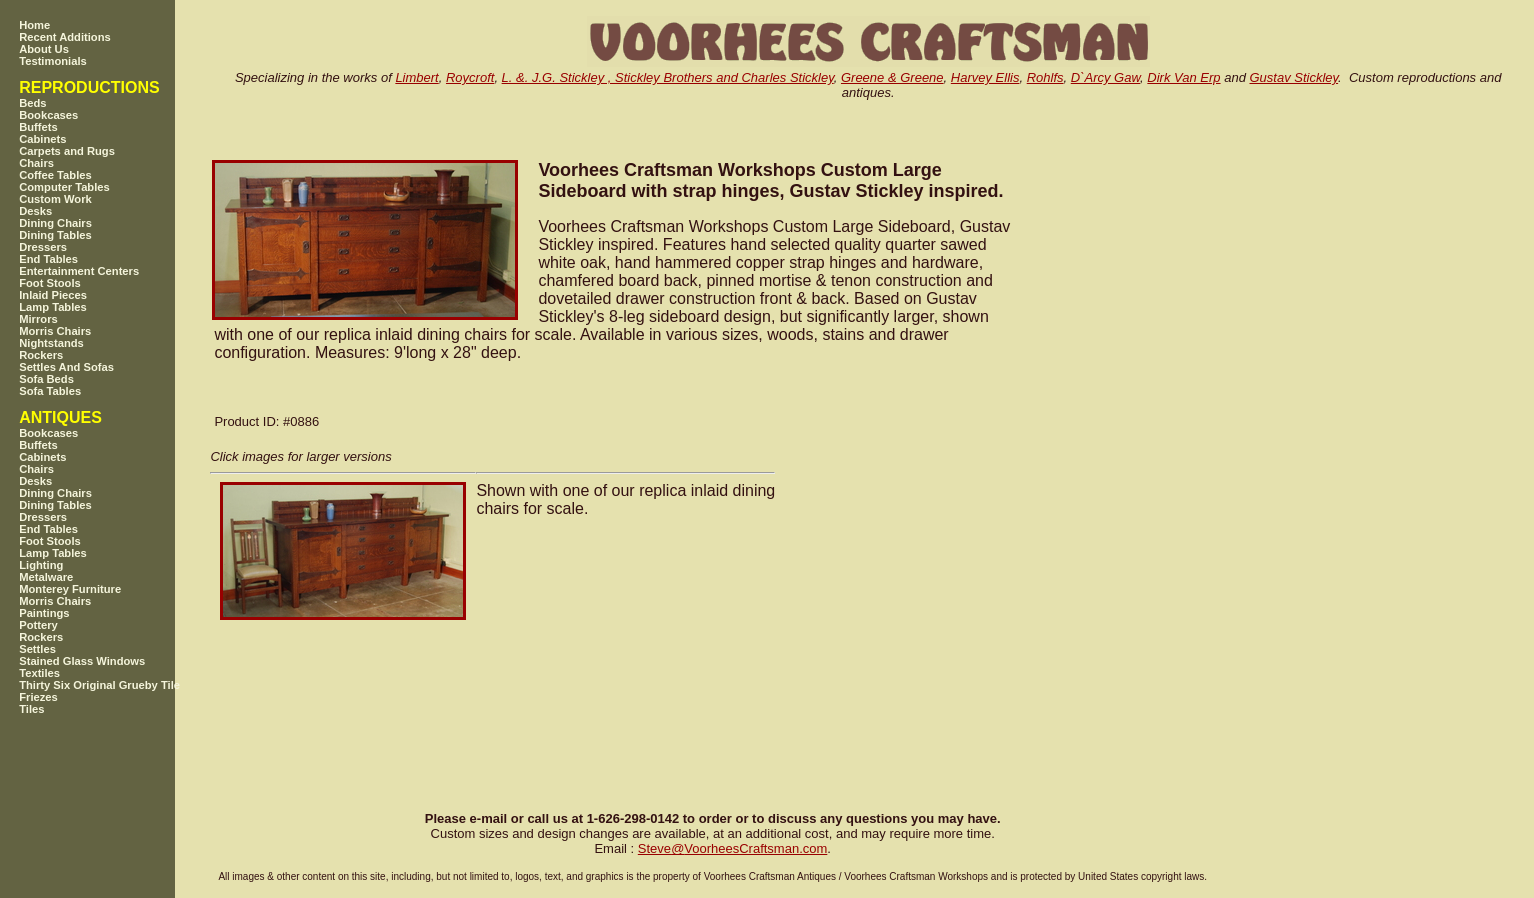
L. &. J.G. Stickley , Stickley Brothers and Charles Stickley (668, 77)
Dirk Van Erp (1183, 77)
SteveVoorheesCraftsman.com (733, 848)
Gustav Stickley (1293, 77)
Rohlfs (1045, 77)
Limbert (416, 77)
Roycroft (470, 77)
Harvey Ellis (985, 77)
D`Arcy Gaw (1105, 77)
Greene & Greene (892, 77)
